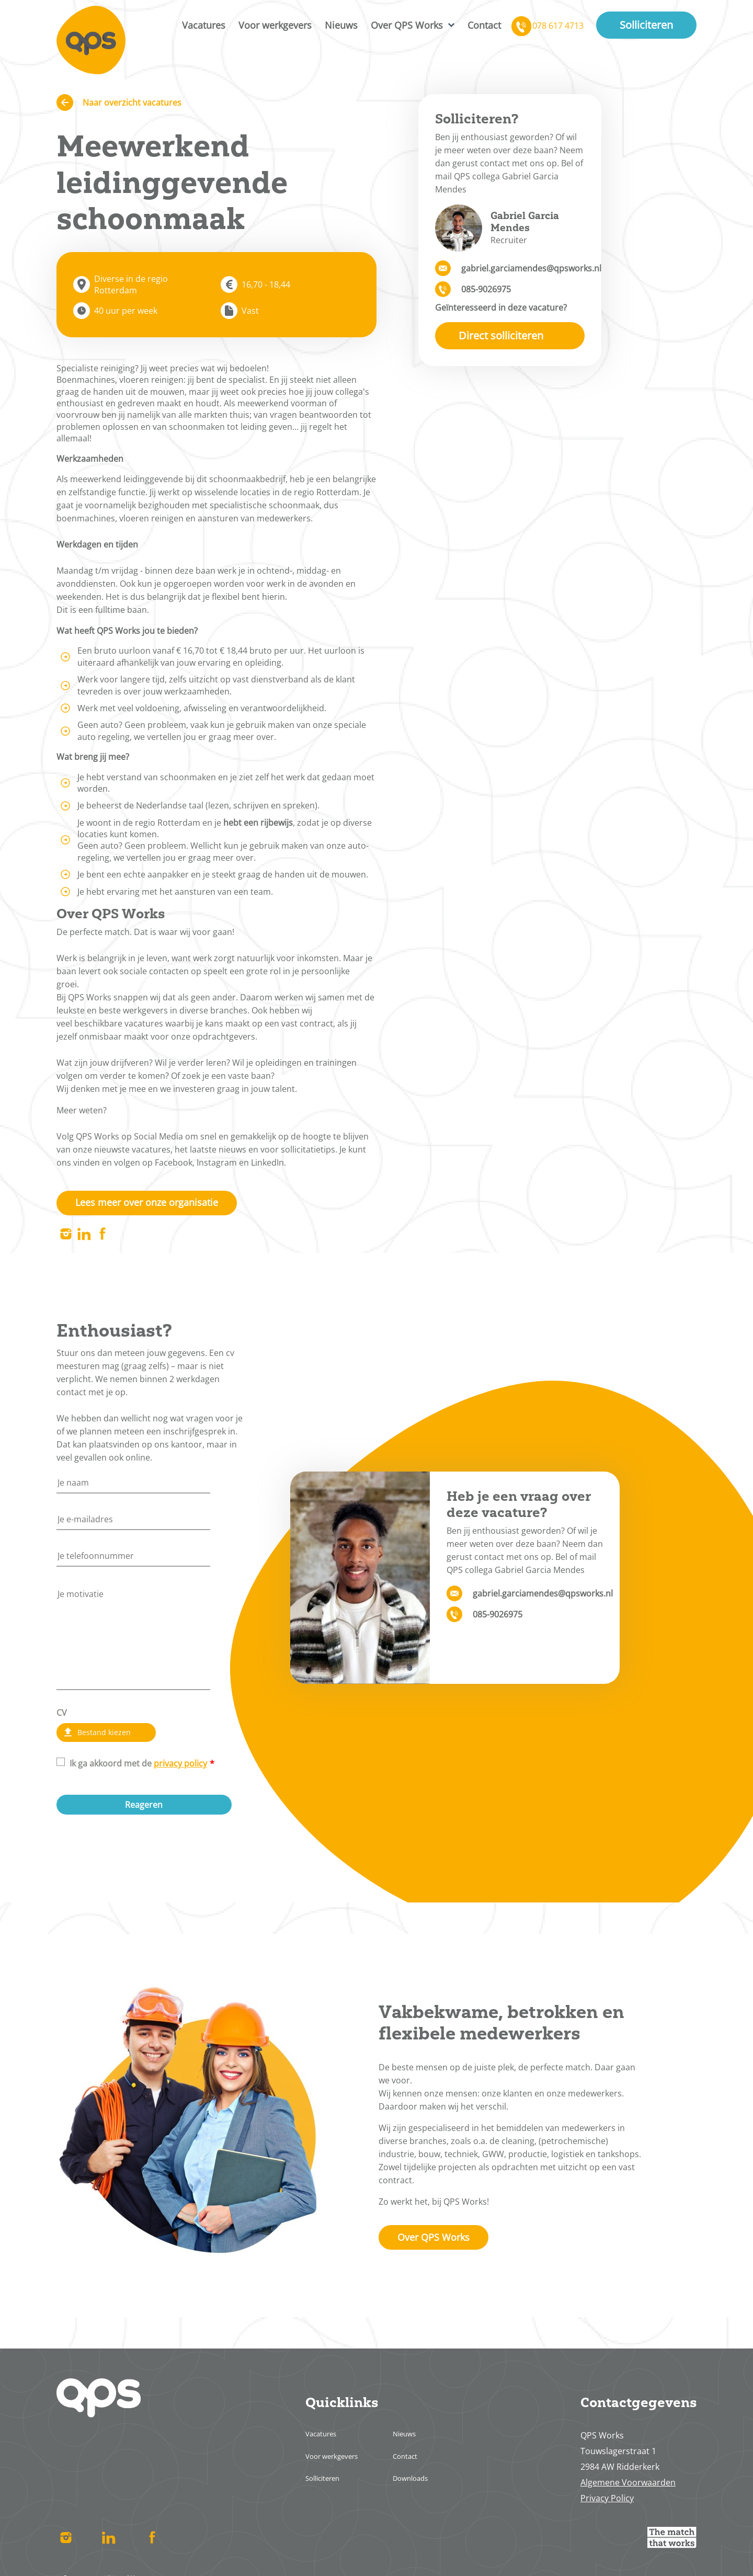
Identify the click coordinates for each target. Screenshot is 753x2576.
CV (61, 1715)
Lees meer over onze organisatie (158, 1204)
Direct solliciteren (501, 335)
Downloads (417, 2484)
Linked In (84, 1236)
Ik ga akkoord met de (138, 1768)
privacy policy (180, 1768)
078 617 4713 (558, 26)
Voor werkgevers (275, 25)
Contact (484, 25)
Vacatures (203, 25)
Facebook (102, 1236)
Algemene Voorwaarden (628, 2488)
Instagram (65, 1236)
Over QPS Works (407, 25)
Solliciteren (646, 26)
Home (93, 41)
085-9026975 (486, 289)
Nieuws (341, 25)
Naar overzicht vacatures (132, 102)
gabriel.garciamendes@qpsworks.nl (523, 268)
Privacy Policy (607, 2504)
